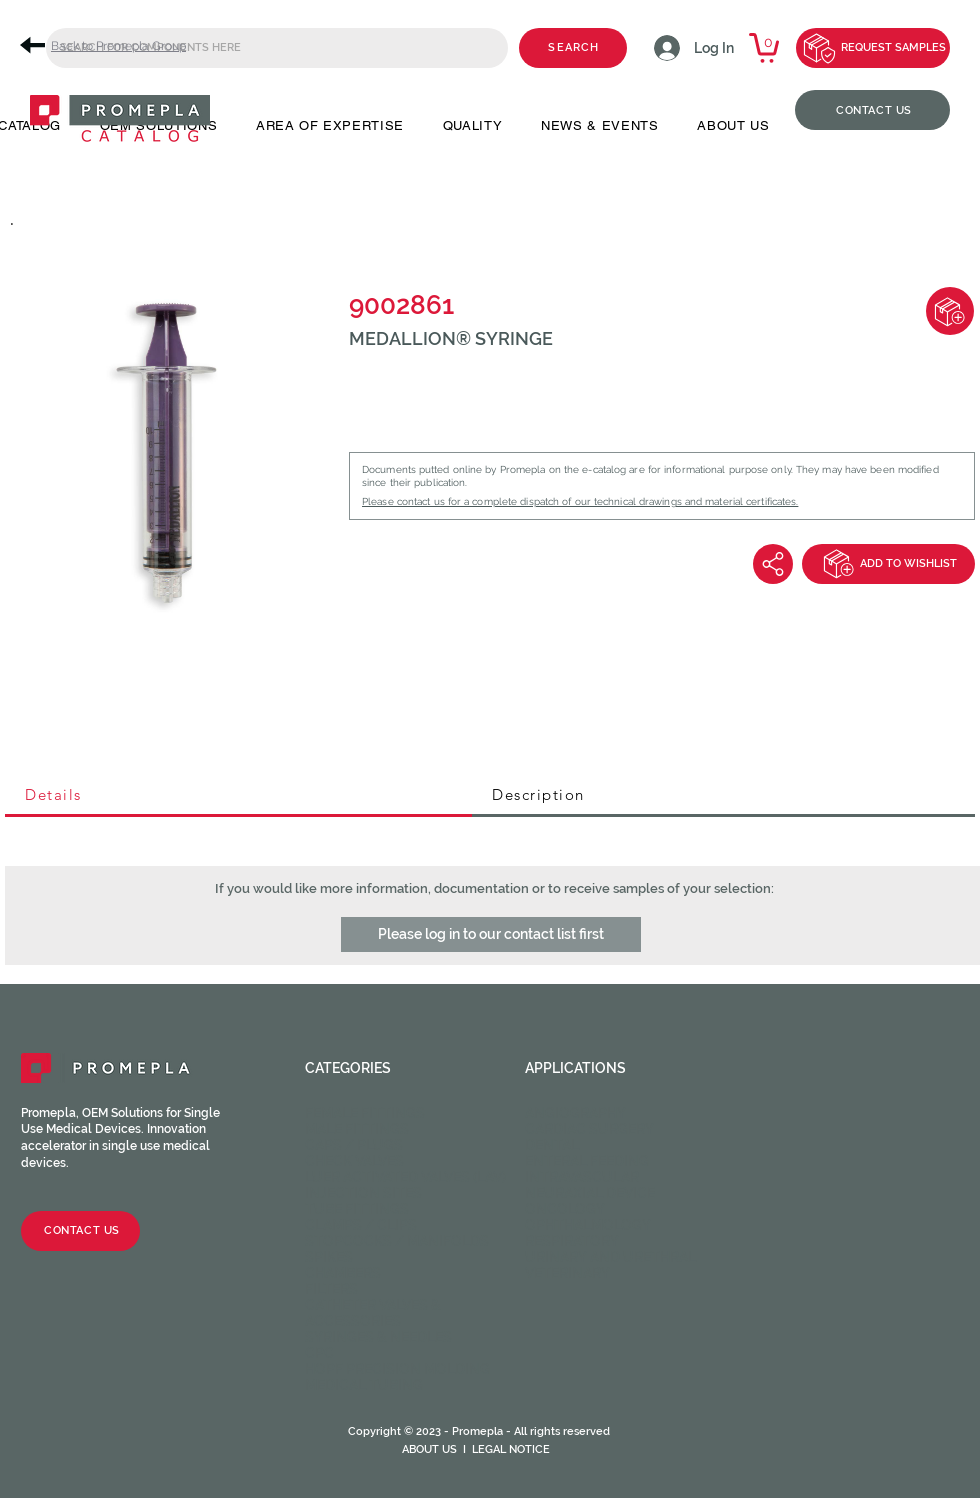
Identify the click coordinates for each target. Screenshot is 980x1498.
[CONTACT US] (872, 110)
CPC (319, 1353)
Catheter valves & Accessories (373, 1313)
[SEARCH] (573, 48)
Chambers (343, 1273)
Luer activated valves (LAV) (405, 1177)
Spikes (329, 1257)
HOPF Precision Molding (397, 1369)
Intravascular (582, 1177)
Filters (331, 1289)
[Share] (773, 564)
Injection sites (363, 1193)
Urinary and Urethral (610, 1257)
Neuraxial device (590, 1193)
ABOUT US (429, 1449)
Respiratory (572, 1241)
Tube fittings (357, 1209)
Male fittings (357, 1129)
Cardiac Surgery (589, 1129)
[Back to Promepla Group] (110, 45)
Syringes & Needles (378, 1337)
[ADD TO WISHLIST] (888, 564)
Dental (552, 1145)
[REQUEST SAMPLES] (873, 48)
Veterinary (567, 1273)
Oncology (565, 1209)
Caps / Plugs (354, 1145)
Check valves (354, 1161)
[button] (491, 934)
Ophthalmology (588, 1225)
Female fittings (365, 1113)
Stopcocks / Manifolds (397, 1241)
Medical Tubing (364, 1385)
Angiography (575, 1113)
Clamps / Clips (361, 1225)
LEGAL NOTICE (511, 1449)
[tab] (238, 796)
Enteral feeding (587, 1161)
